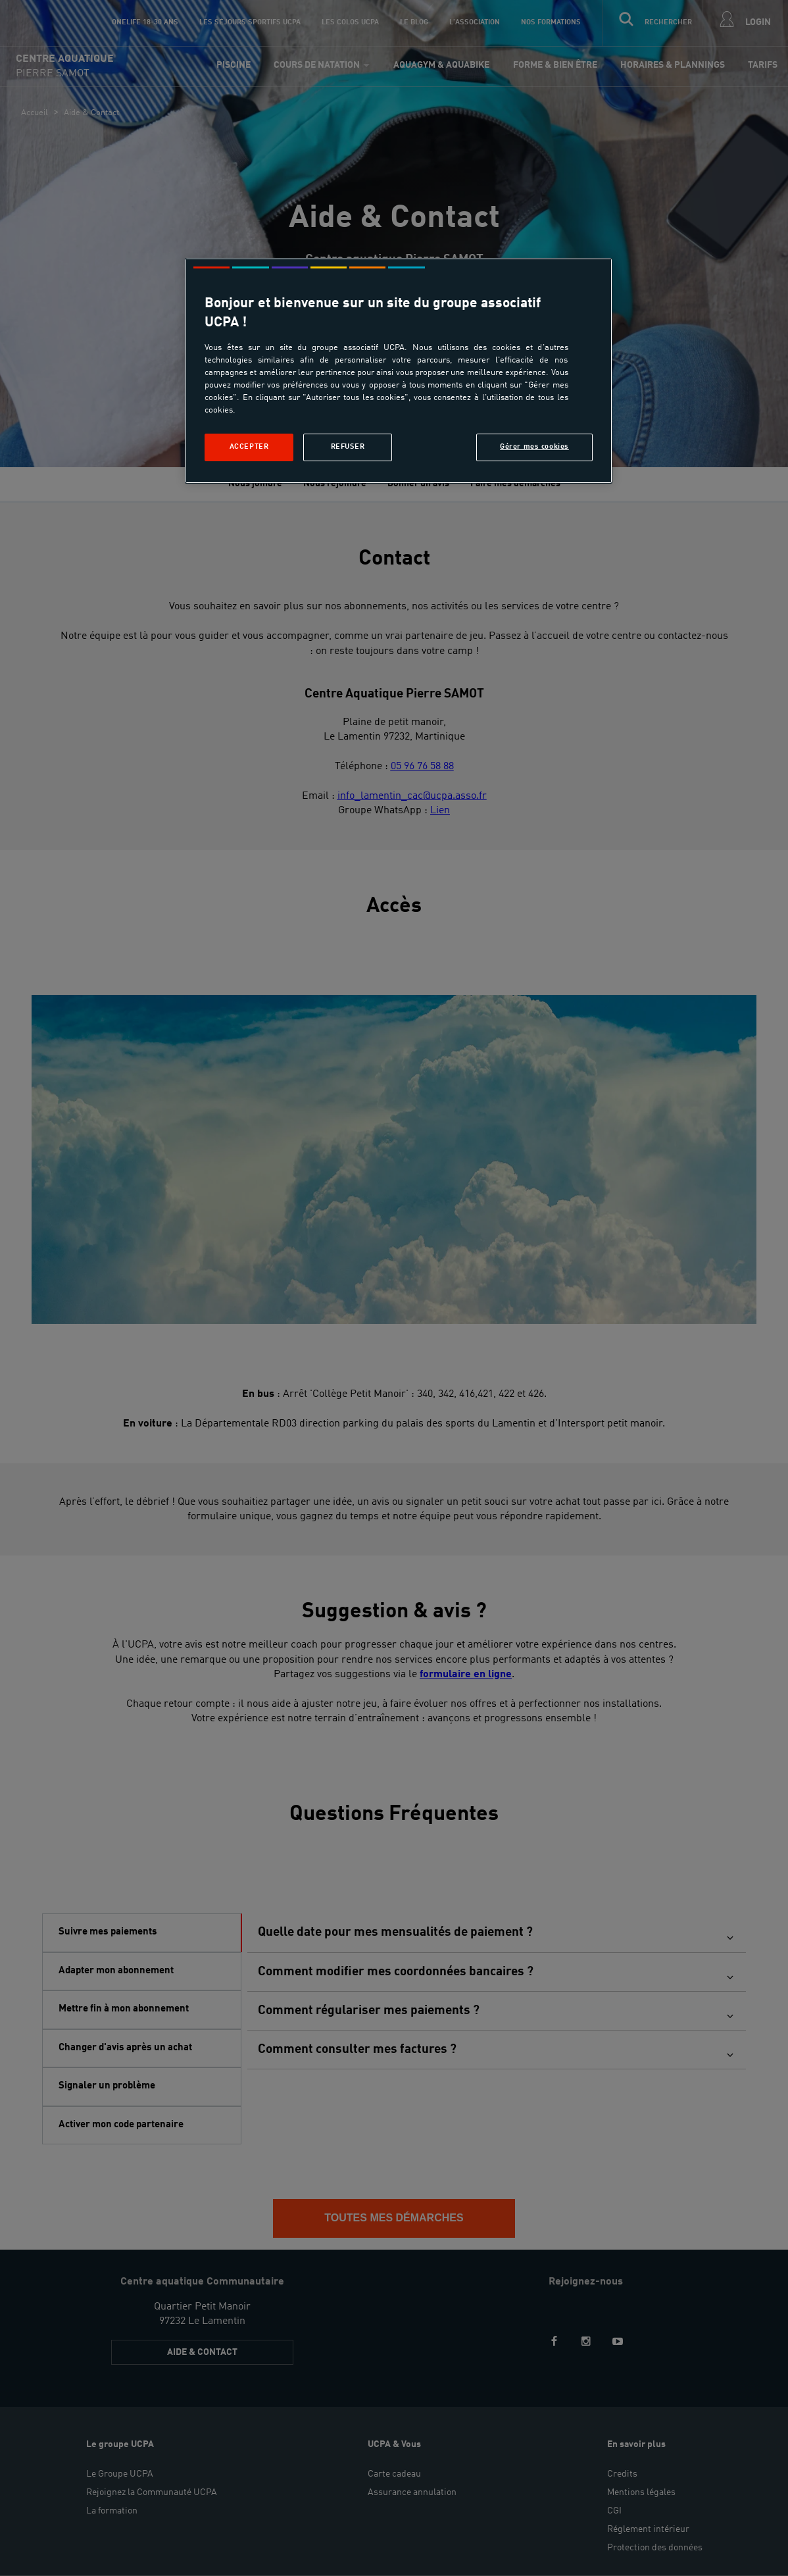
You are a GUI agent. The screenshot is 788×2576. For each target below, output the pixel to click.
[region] (398, 371)
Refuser (348, 447)
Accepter (249, 447)
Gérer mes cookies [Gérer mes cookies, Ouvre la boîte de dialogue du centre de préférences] (534, 447)
